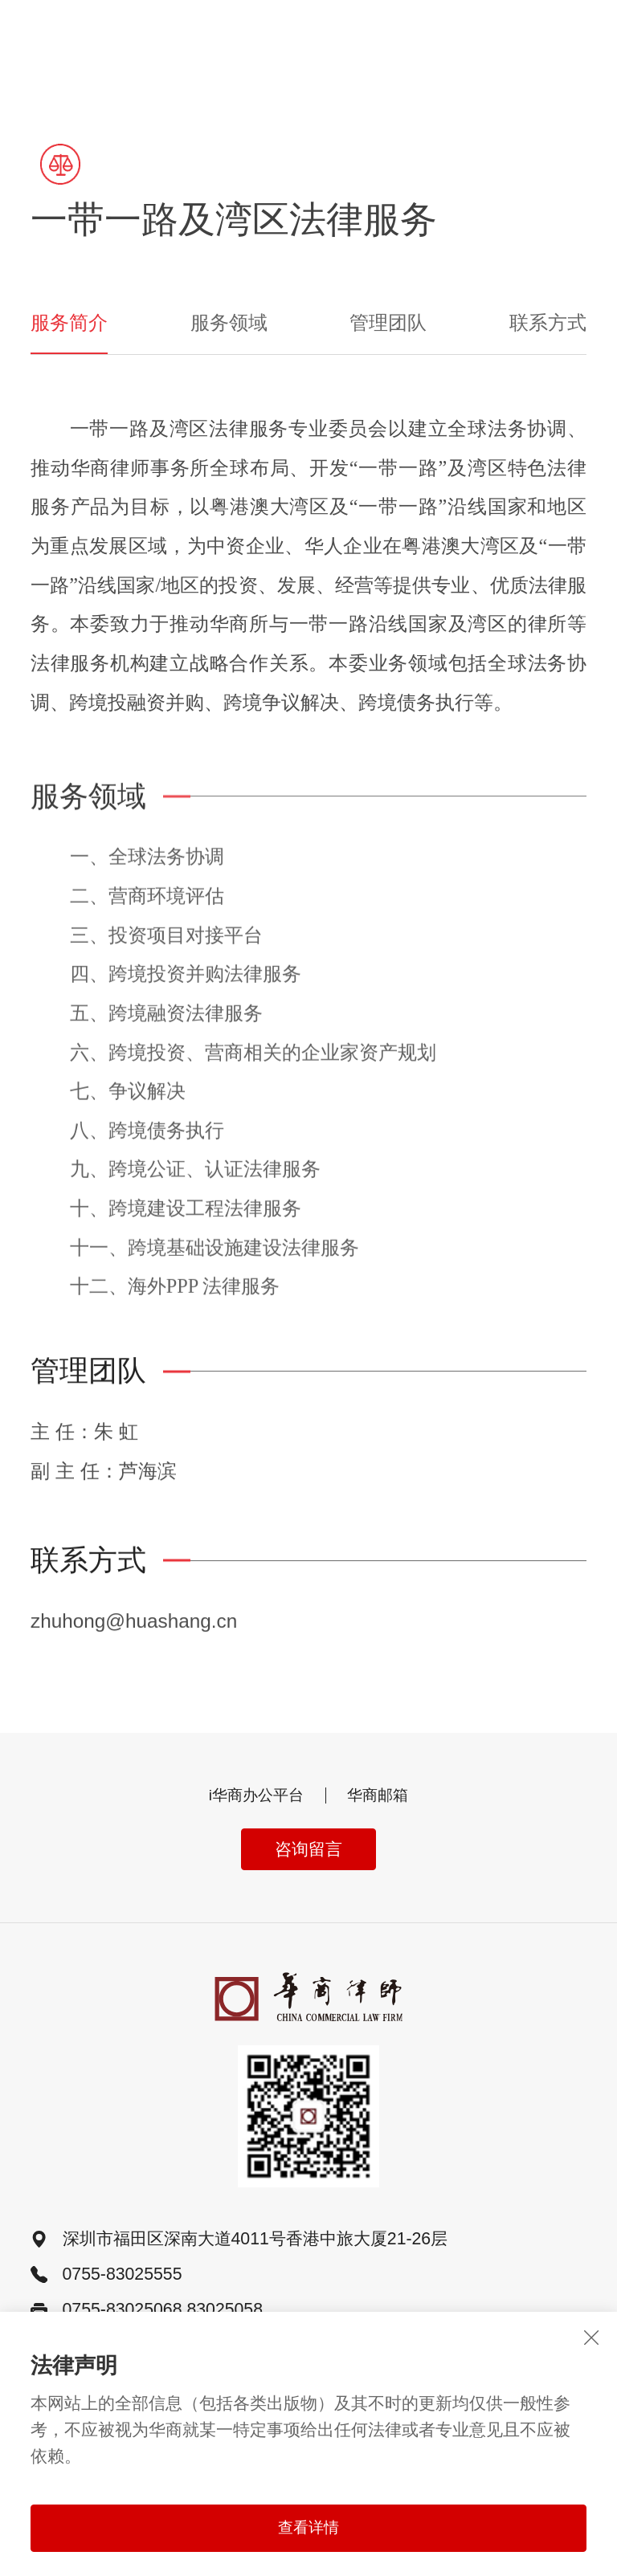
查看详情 (308, 2527)
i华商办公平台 (253, 1797)
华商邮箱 (382, 1797)
